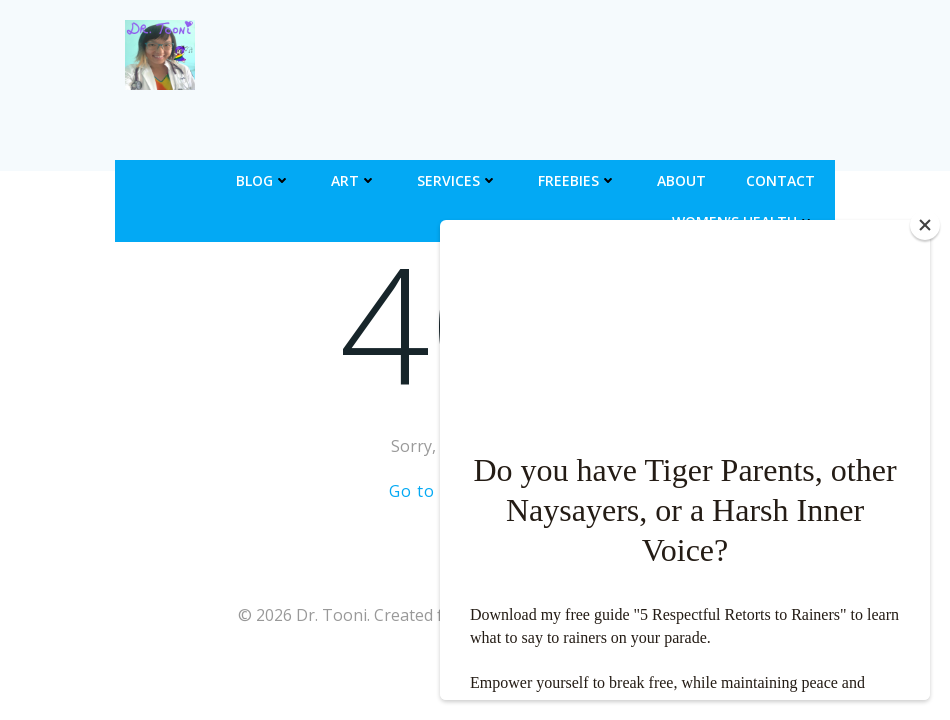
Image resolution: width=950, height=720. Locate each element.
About (681, 180)
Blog (263, 180)
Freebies (577, 180)
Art (354, 180)
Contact (780, 180)
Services (457, 180)
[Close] (925, 225)
